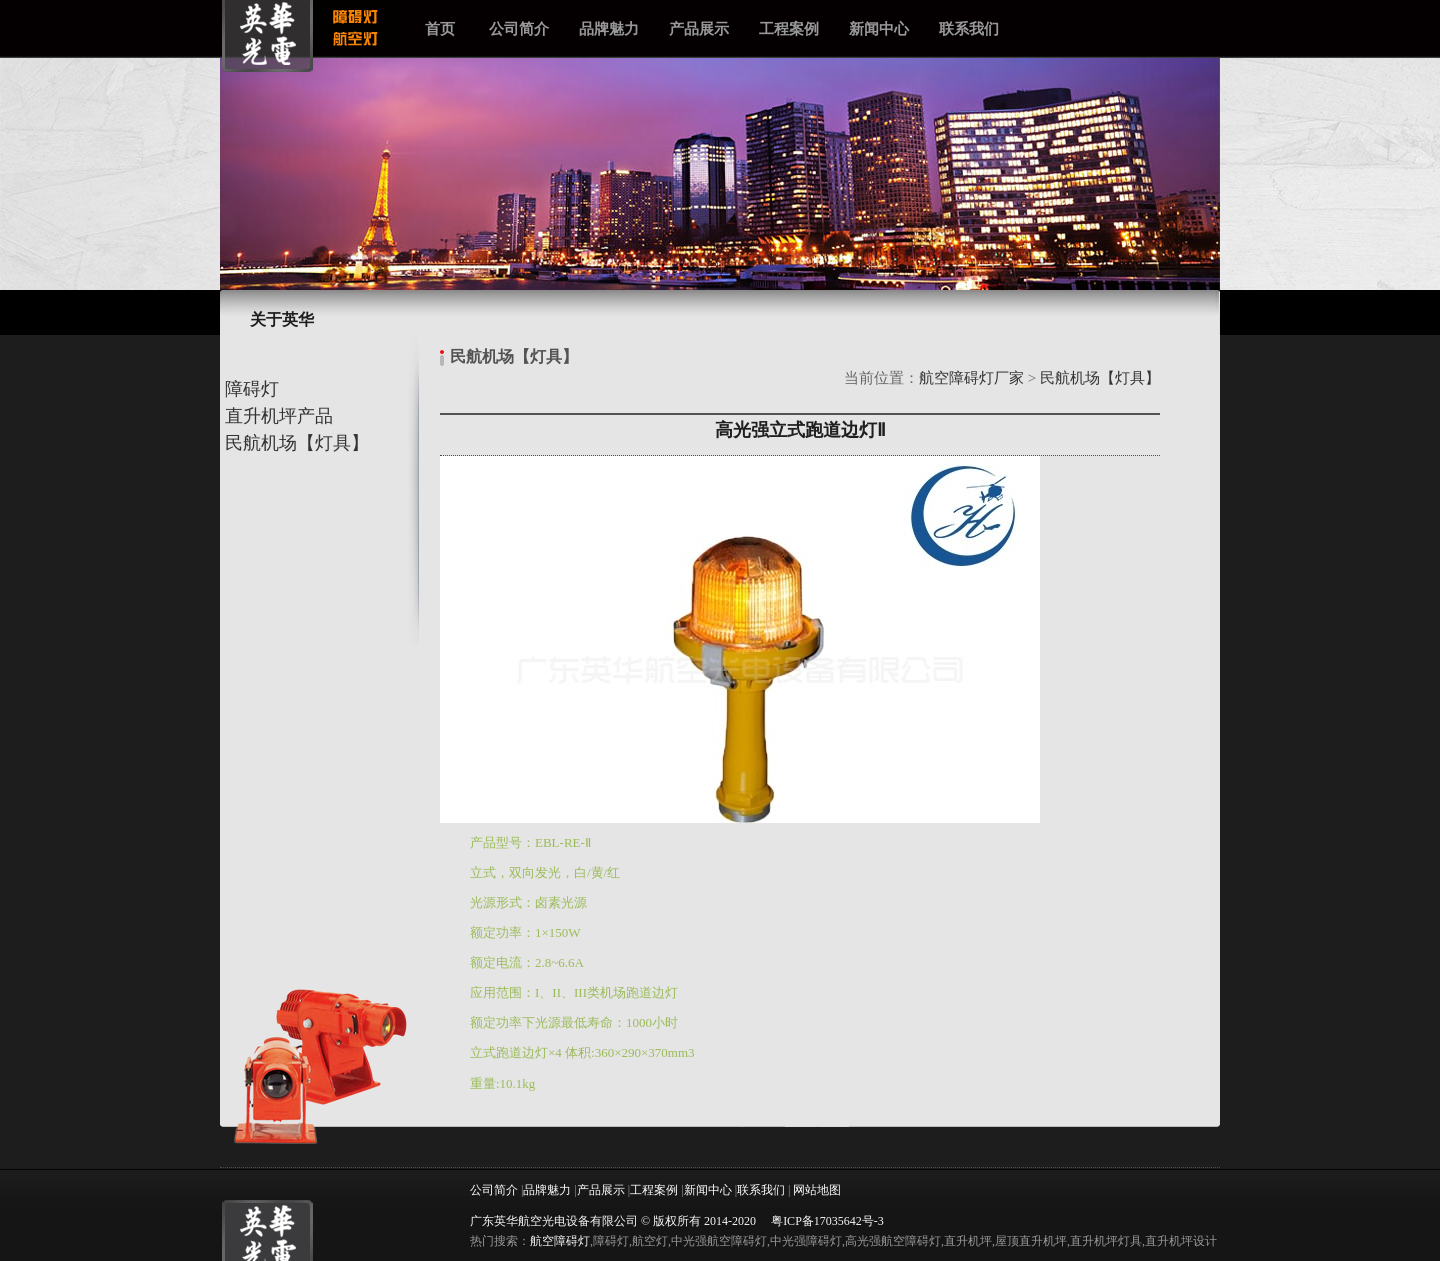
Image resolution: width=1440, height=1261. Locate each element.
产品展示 (699, 28)
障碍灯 (249, 388)
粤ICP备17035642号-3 (827, 1221)
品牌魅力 (609, 28)
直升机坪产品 (276, 415)
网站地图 (817, 1190)
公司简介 (519, 28)
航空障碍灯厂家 (971, 378)
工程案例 (789, 28)
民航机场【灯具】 (294, 442)
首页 (440, 28)
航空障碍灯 (560, 1241)
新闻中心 (879, 28)
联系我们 (969, 28)
